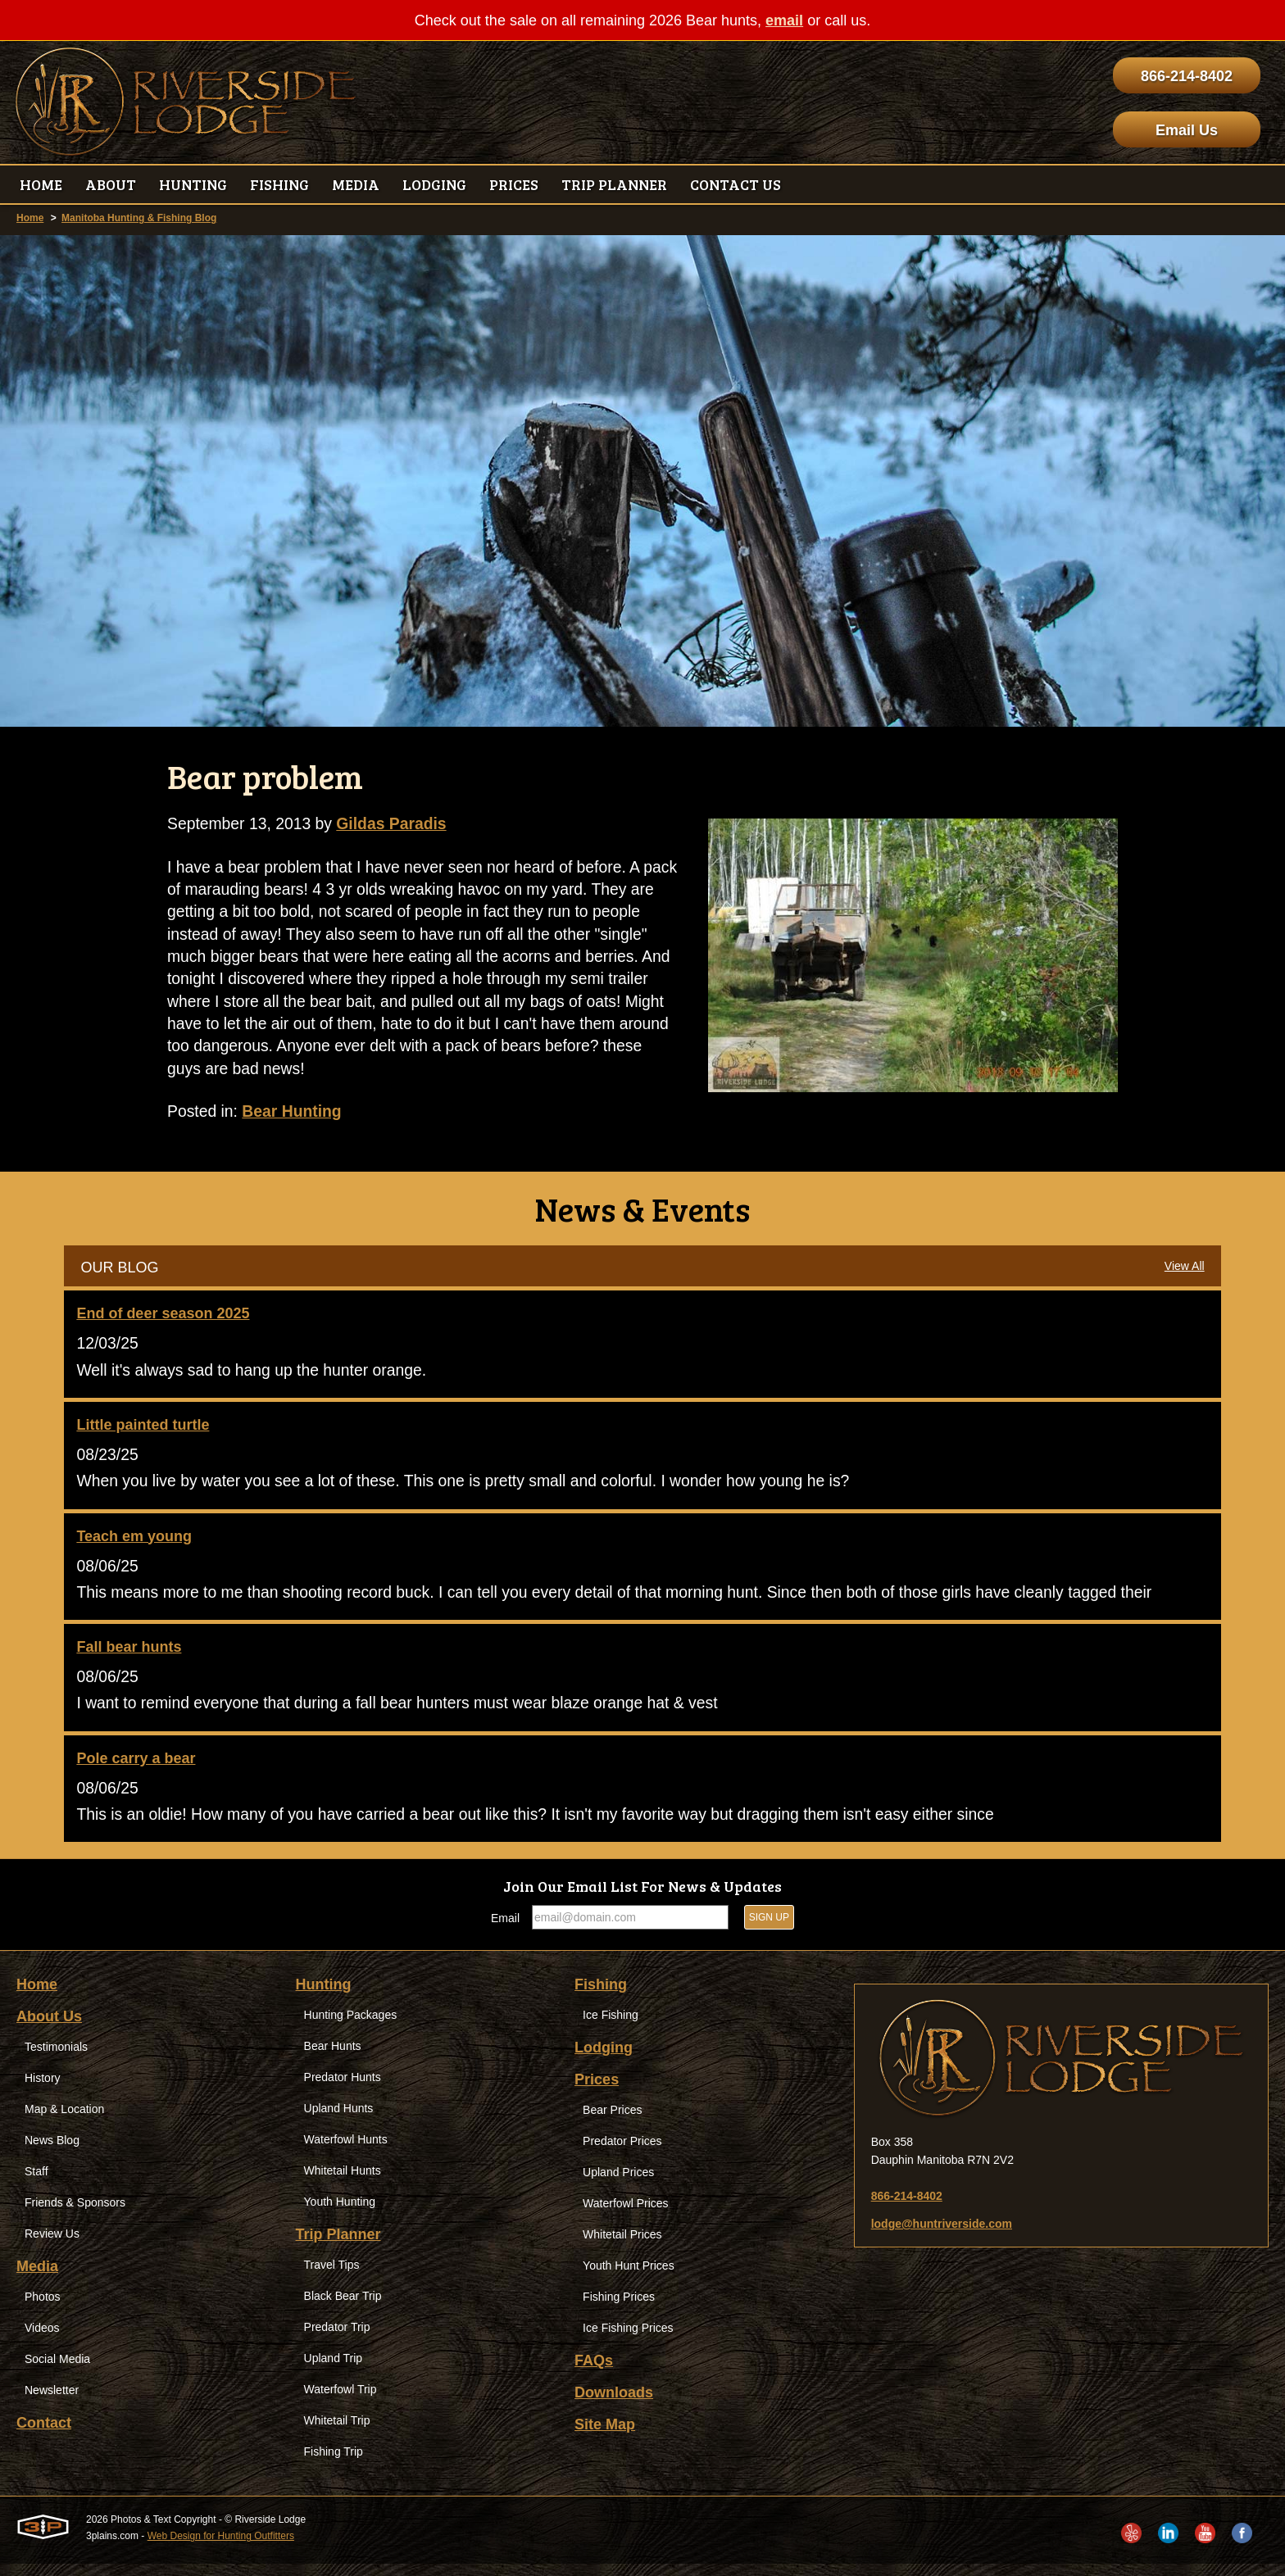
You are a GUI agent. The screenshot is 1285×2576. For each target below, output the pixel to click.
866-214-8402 (1187, 76)
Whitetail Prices (622, 2246)
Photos (43, 2308)
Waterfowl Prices (626, 2215)
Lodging (603, 2060)
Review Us (52, 2245)
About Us (49, 2028)
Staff (36, 2183)
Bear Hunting (296, 1118)
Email (505, 1930)
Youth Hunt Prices (628, 2277)
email (784, 20)
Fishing (600, 1997)
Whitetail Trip (337, 2432)
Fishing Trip (333, 2463)
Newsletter (52, 2402)
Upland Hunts (339, 2120)
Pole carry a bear (135, 1769)
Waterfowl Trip (340, 2401)
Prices (596, 2092)
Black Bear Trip (343, 2308)
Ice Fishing (610, 2027)
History (43, 2090)
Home (29, 218)
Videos (42, 2340)
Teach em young (134, 1544)
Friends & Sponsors (75, 2214)
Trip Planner (338, 2246)
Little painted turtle (142, 1432)
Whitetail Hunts (342, 2182)
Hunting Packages (350, 2027)
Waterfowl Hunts (346, 2151)
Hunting (324, 1997)
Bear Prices (612, 2122)
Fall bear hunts (128, 1657)
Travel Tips (332, 2276)
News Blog (52, 2152)
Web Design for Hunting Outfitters (221, 2548)
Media (37, 2278)
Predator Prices (622, 2153)
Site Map (604, 2437)
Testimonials (56, 2059)
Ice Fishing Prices (628, 2340)
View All (1185, 1272)
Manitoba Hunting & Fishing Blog (138, 218)
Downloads (613, 2405)
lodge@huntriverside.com (941, 2236)
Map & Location (64, 2121)
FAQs (593, 2373)
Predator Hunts (342, 2089)
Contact (43, 2435)
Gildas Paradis (399, 824)
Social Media (57, 2371)
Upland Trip (333, 2370)
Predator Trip (337, 2339)
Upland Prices (618, 2184)
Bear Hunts (332, 2058)
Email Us (1187, 130)
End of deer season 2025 (162, 1320)
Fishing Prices (619, 2308)
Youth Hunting (339, 2213)
